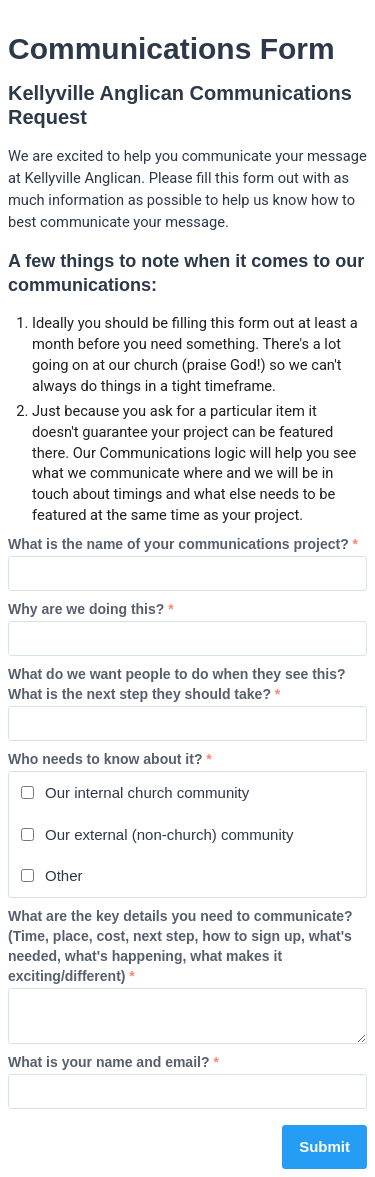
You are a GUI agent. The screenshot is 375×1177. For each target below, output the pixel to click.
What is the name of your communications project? (183, 544)
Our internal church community (135, 792)
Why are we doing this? (91, 609)
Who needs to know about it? (110, 759)
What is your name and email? (113, 1062)
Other (52, 875)
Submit (324, 1146)
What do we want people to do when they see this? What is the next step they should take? (177, 684)
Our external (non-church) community (157, 834)
